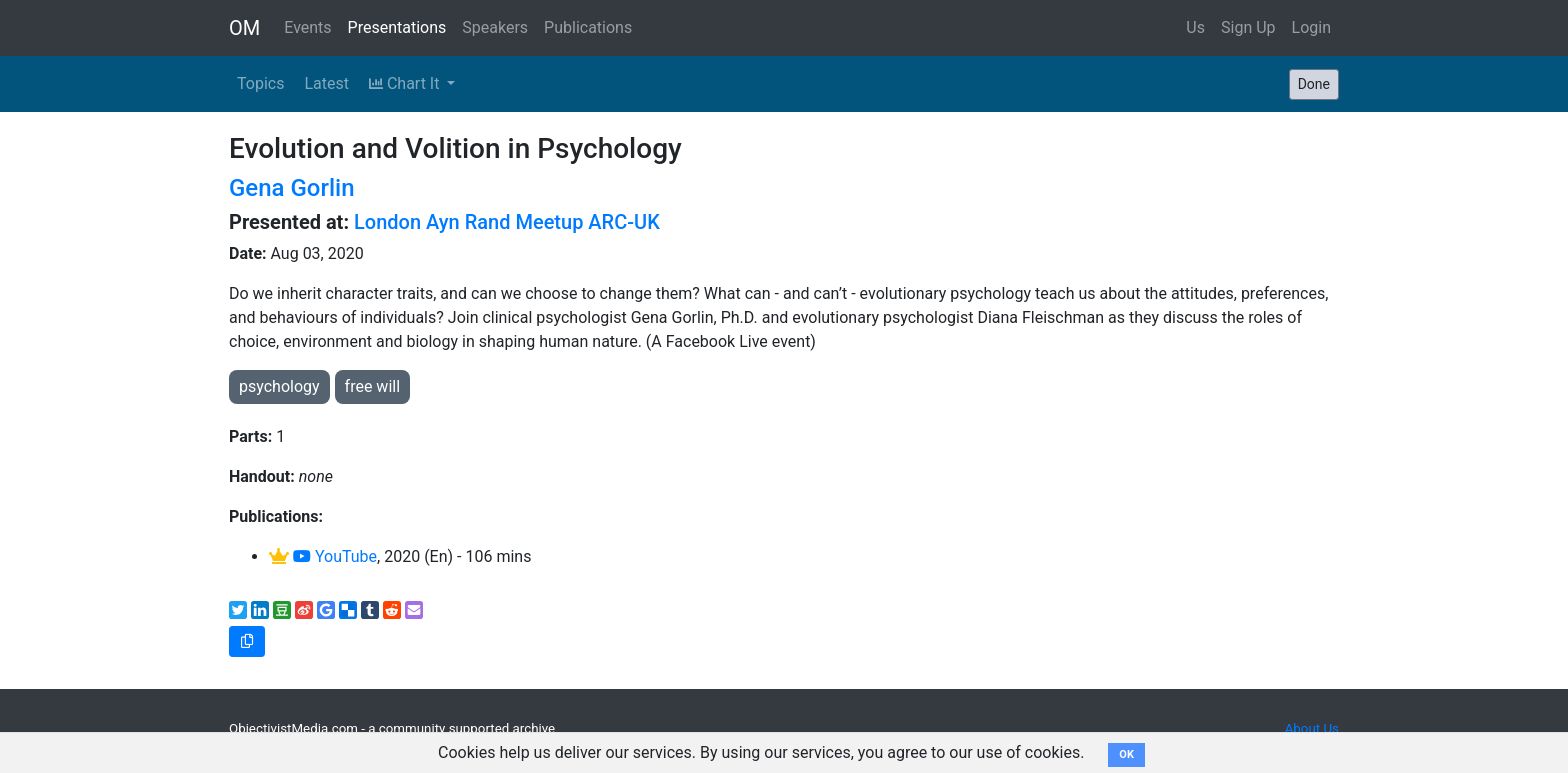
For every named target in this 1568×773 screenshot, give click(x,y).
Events (307, 27)
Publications (588, 27)
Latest (326, 83)
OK (1126, 754)
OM (244, 28)
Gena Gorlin (292, 188)
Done (1314, 84)
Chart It (406, 83)
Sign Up (1248, 27)
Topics (260, 83)
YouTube (335, 556)
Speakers (495, 27)
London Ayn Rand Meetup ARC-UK (507, 222)
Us (1195, 27)
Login (1311, 27)
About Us (1312, 728)
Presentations (397, 27)
